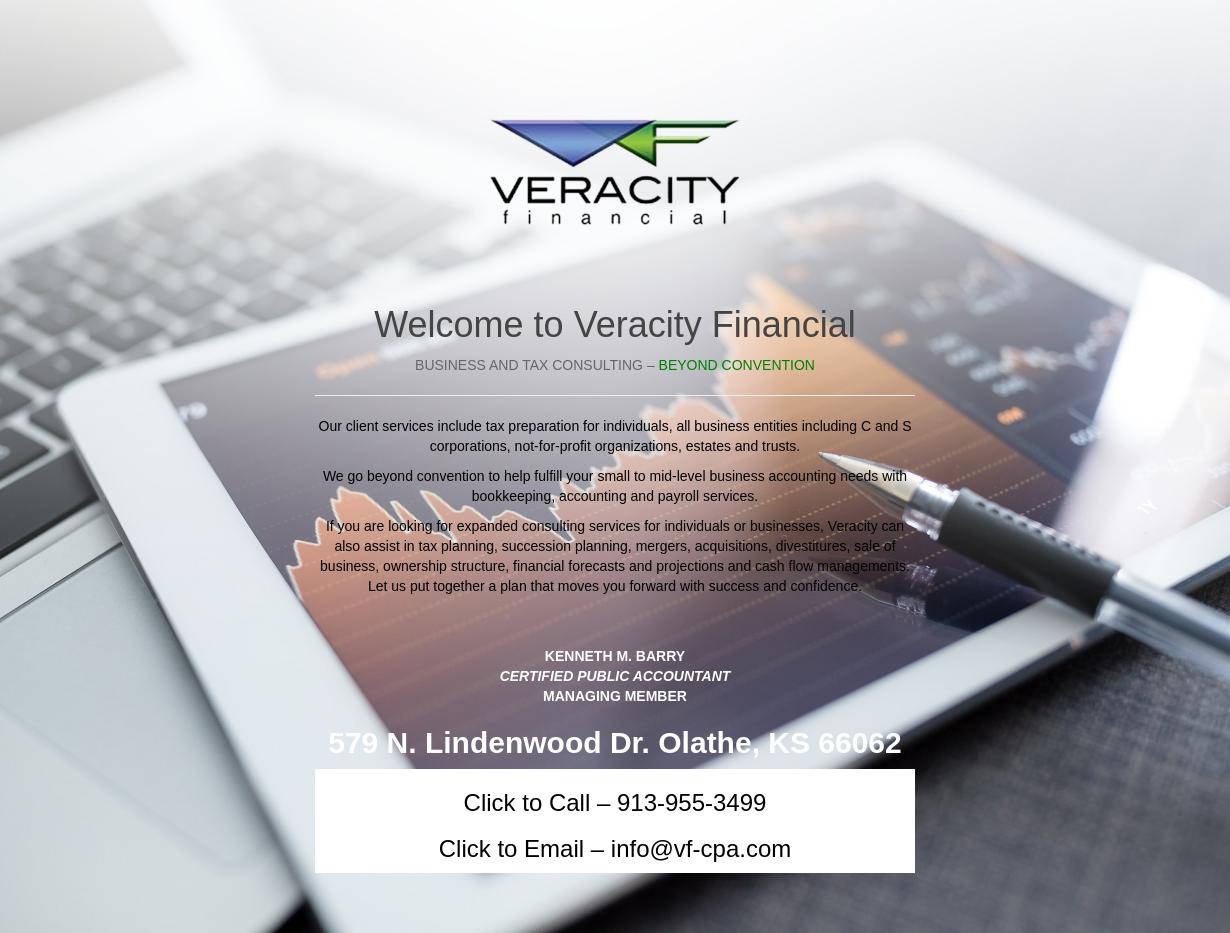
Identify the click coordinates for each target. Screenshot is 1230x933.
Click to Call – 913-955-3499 (615, 802)
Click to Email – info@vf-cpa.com (615, 848)
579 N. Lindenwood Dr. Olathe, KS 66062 (615, 742)
